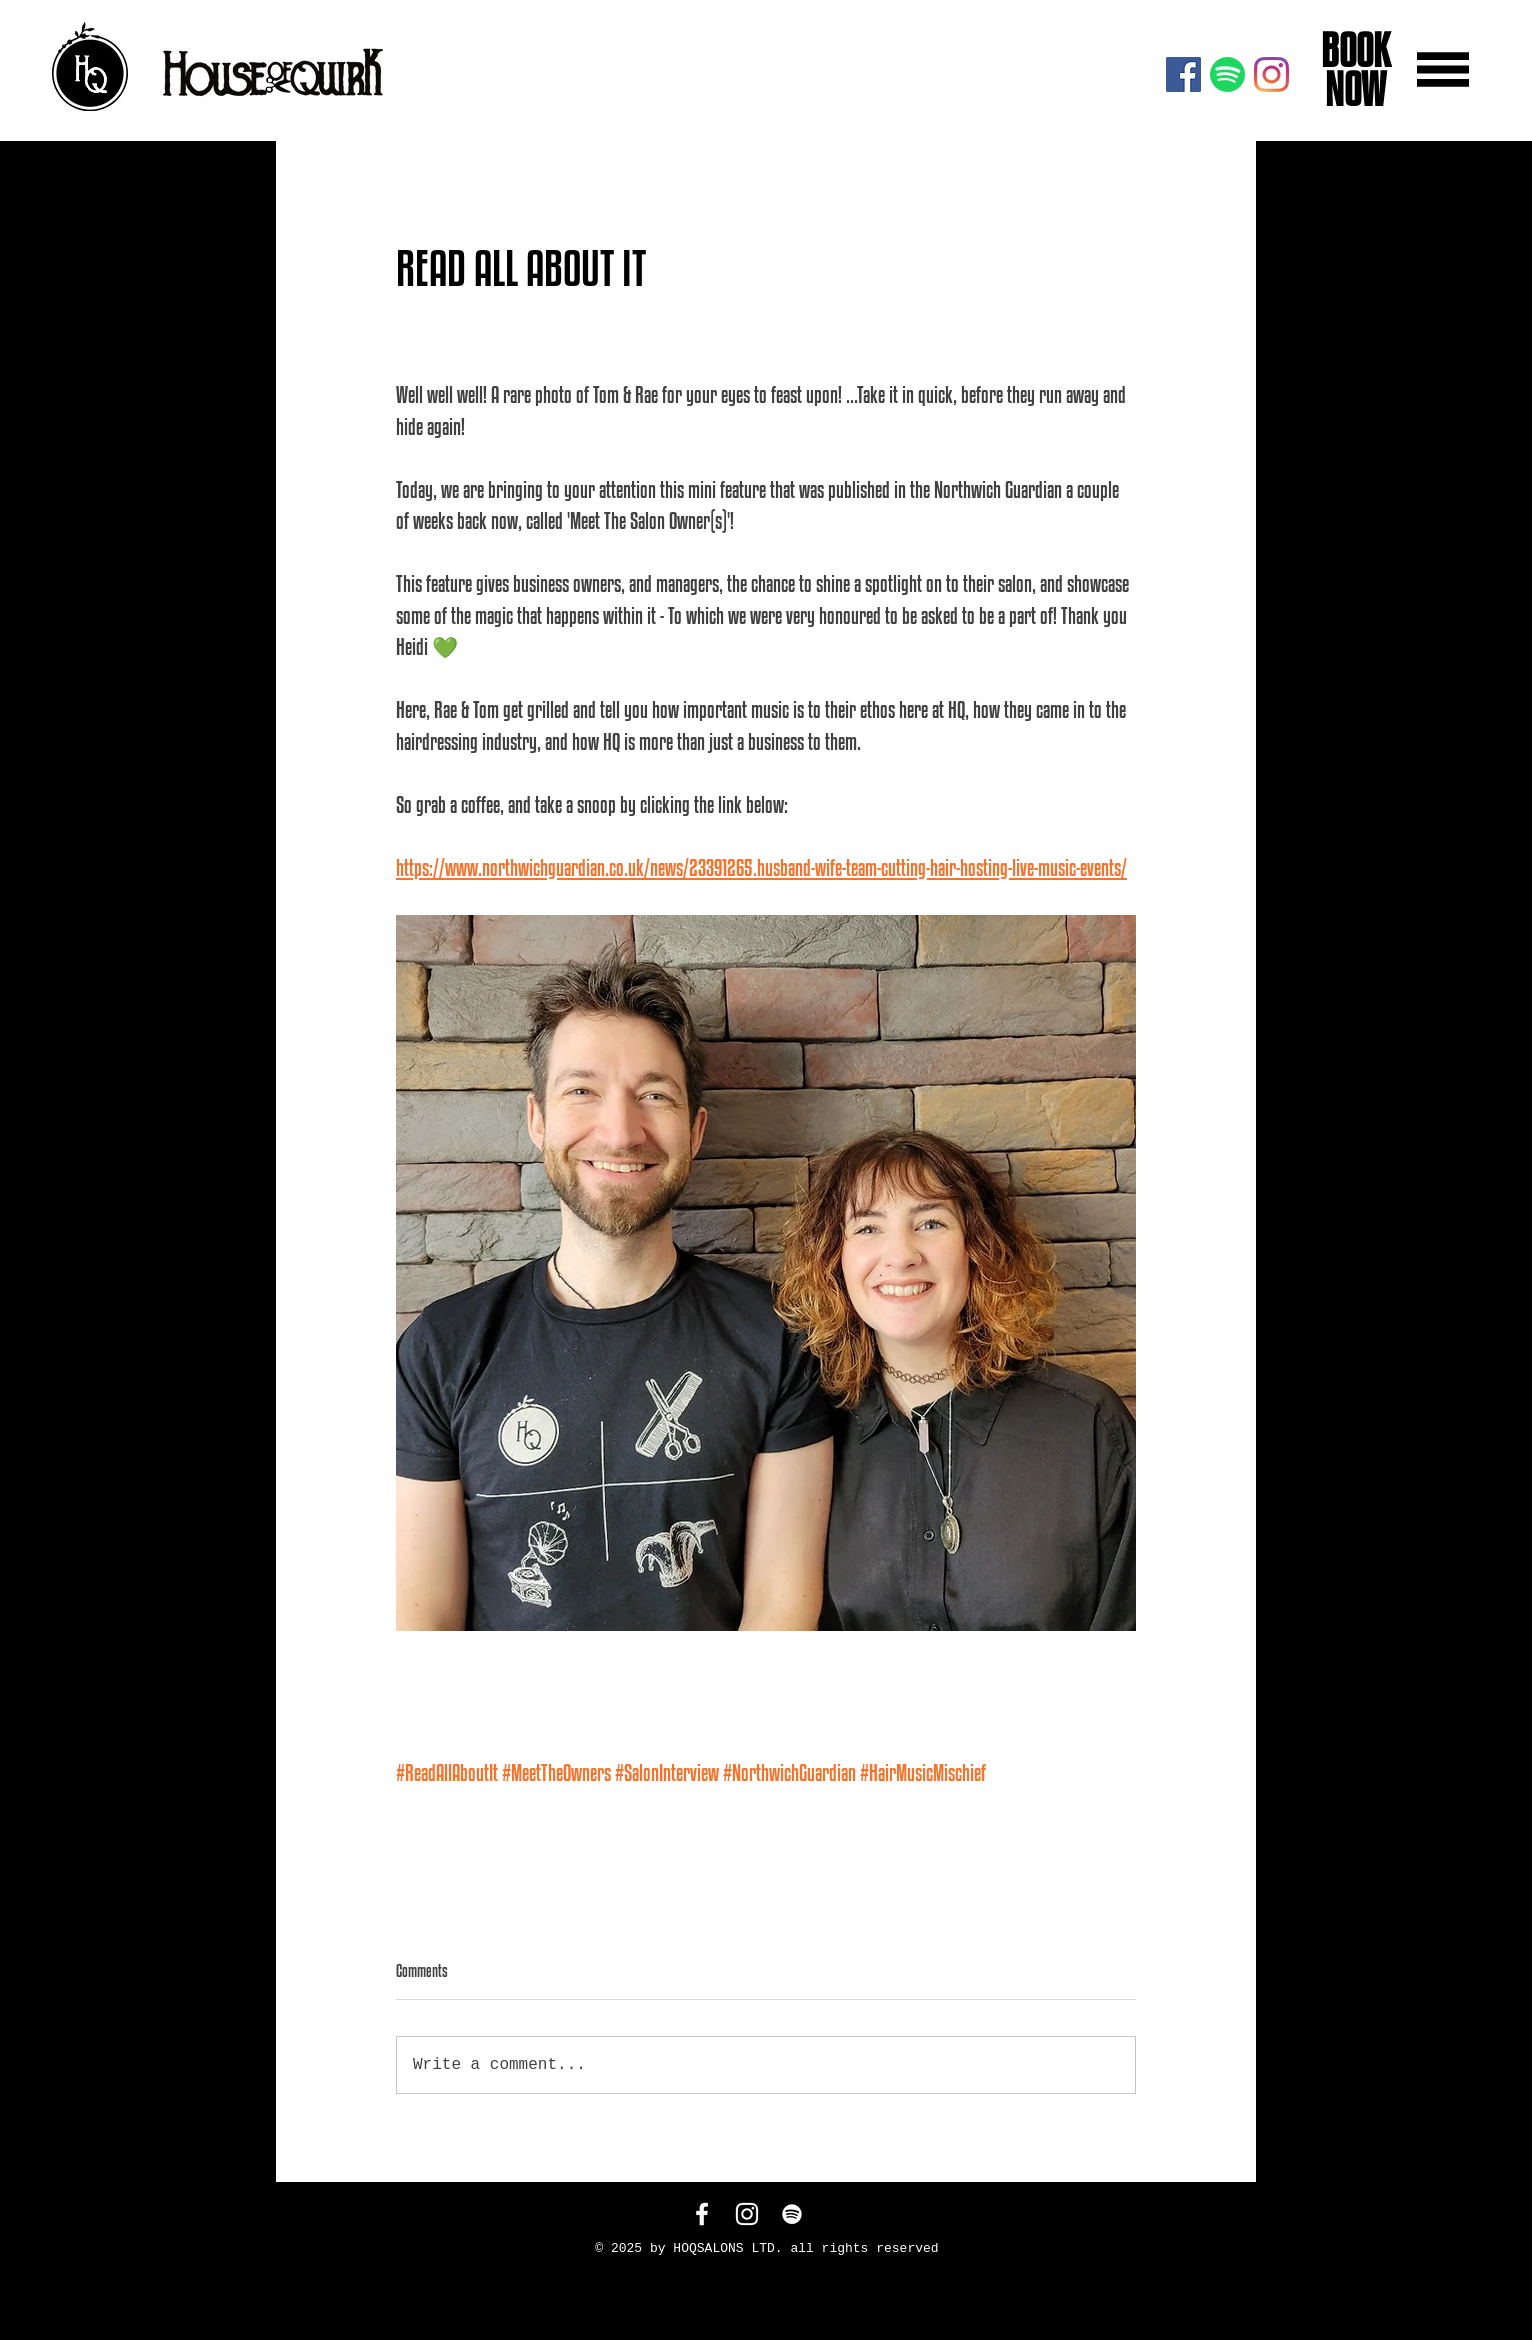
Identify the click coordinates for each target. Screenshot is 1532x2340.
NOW (1352, 89)
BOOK (1352, 50)
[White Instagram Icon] (747, 2214)
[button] (1443, 69)
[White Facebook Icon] (702, 2214)
